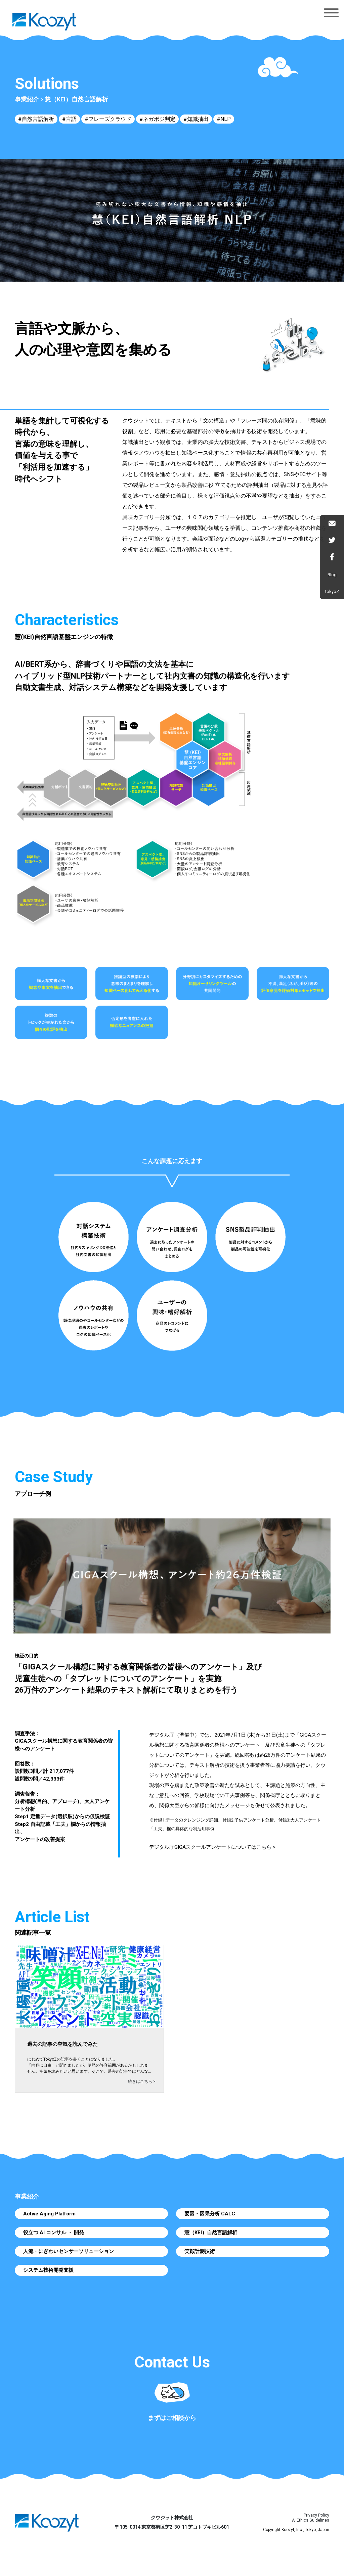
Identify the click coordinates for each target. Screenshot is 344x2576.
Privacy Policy (316, 2515)
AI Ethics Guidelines (310, 2520)
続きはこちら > (142, 2081)
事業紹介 (27, 99)
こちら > (265, 1847)
